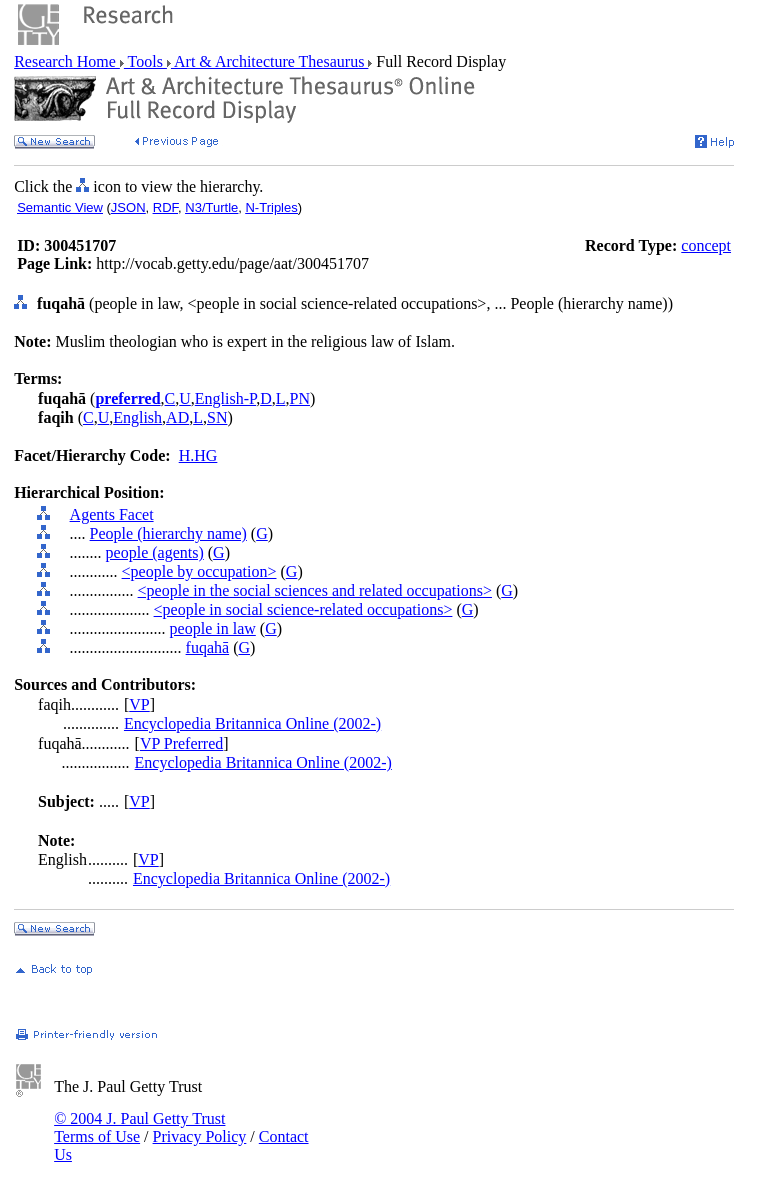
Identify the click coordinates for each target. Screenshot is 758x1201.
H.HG (198, 455)
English (137, 417)
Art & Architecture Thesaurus (269, 61)
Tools (145, 61)
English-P (225, 398)
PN (300, 398)
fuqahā (208, 647)
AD (177, 417)
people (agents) (155, 552)
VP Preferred (181, 743)
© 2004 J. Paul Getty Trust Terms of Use (139, 1127)
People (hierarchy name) (168, 533)
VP (139, 704)
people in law (213, 628)
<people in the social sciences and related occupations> (315, 590)
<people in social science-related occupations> (303, 609)
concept (706, 245)
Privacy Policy (200, 1136)
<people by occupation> (199, 571)
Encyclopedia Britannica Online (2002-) (252, 723)
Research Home (67, 61)
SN (217, 417)
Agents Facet (112, 514)
